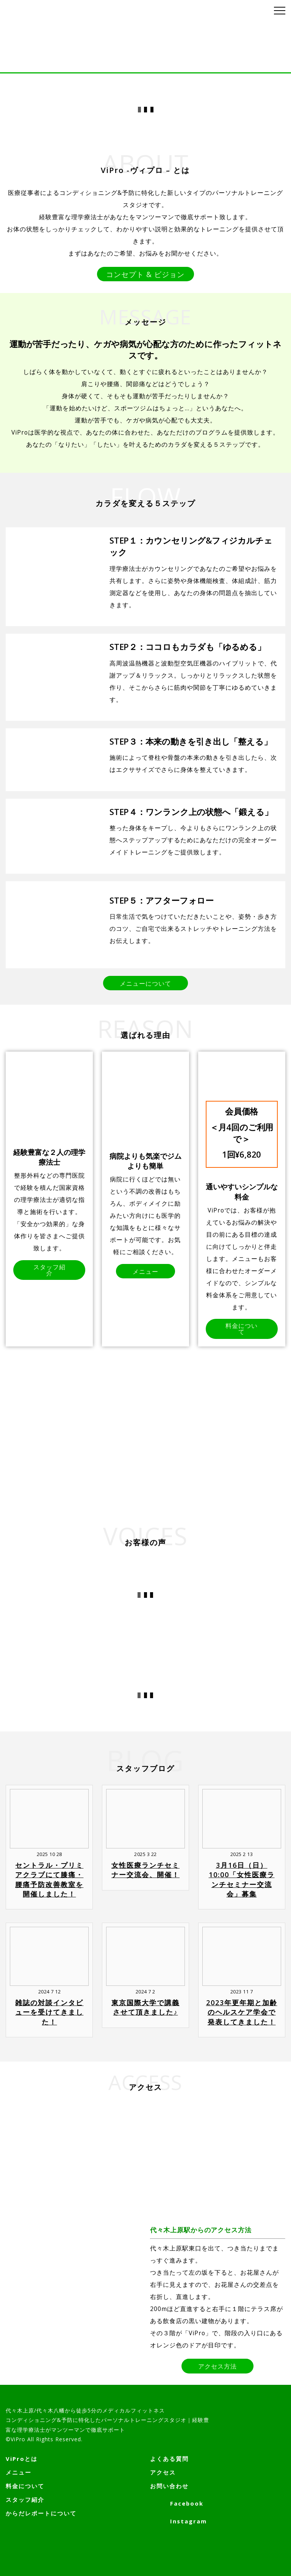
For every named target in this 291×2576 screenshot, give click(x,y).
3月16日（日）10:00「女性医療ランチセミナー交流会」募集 (242, 1878)
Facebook (177, 2503)
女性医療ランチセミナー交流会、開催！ (145, 1868)
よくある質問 (169, 2458)
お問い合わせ (169, 2486)
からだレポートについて (41, 2513)
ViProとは (22, 2458)
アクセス (163, 2472)
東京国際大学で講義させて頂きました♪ (145, 2005)
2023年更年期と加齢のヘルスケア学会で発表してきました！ (241, 2010)
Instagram (178, 2521)
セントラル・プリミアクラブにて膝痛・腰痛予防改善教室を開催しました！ (49, 1878)
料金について (25, 2486)
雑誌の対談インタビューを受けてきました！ (49, 2010)
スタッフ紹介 (25, 2499)
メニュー (18, 2472)
